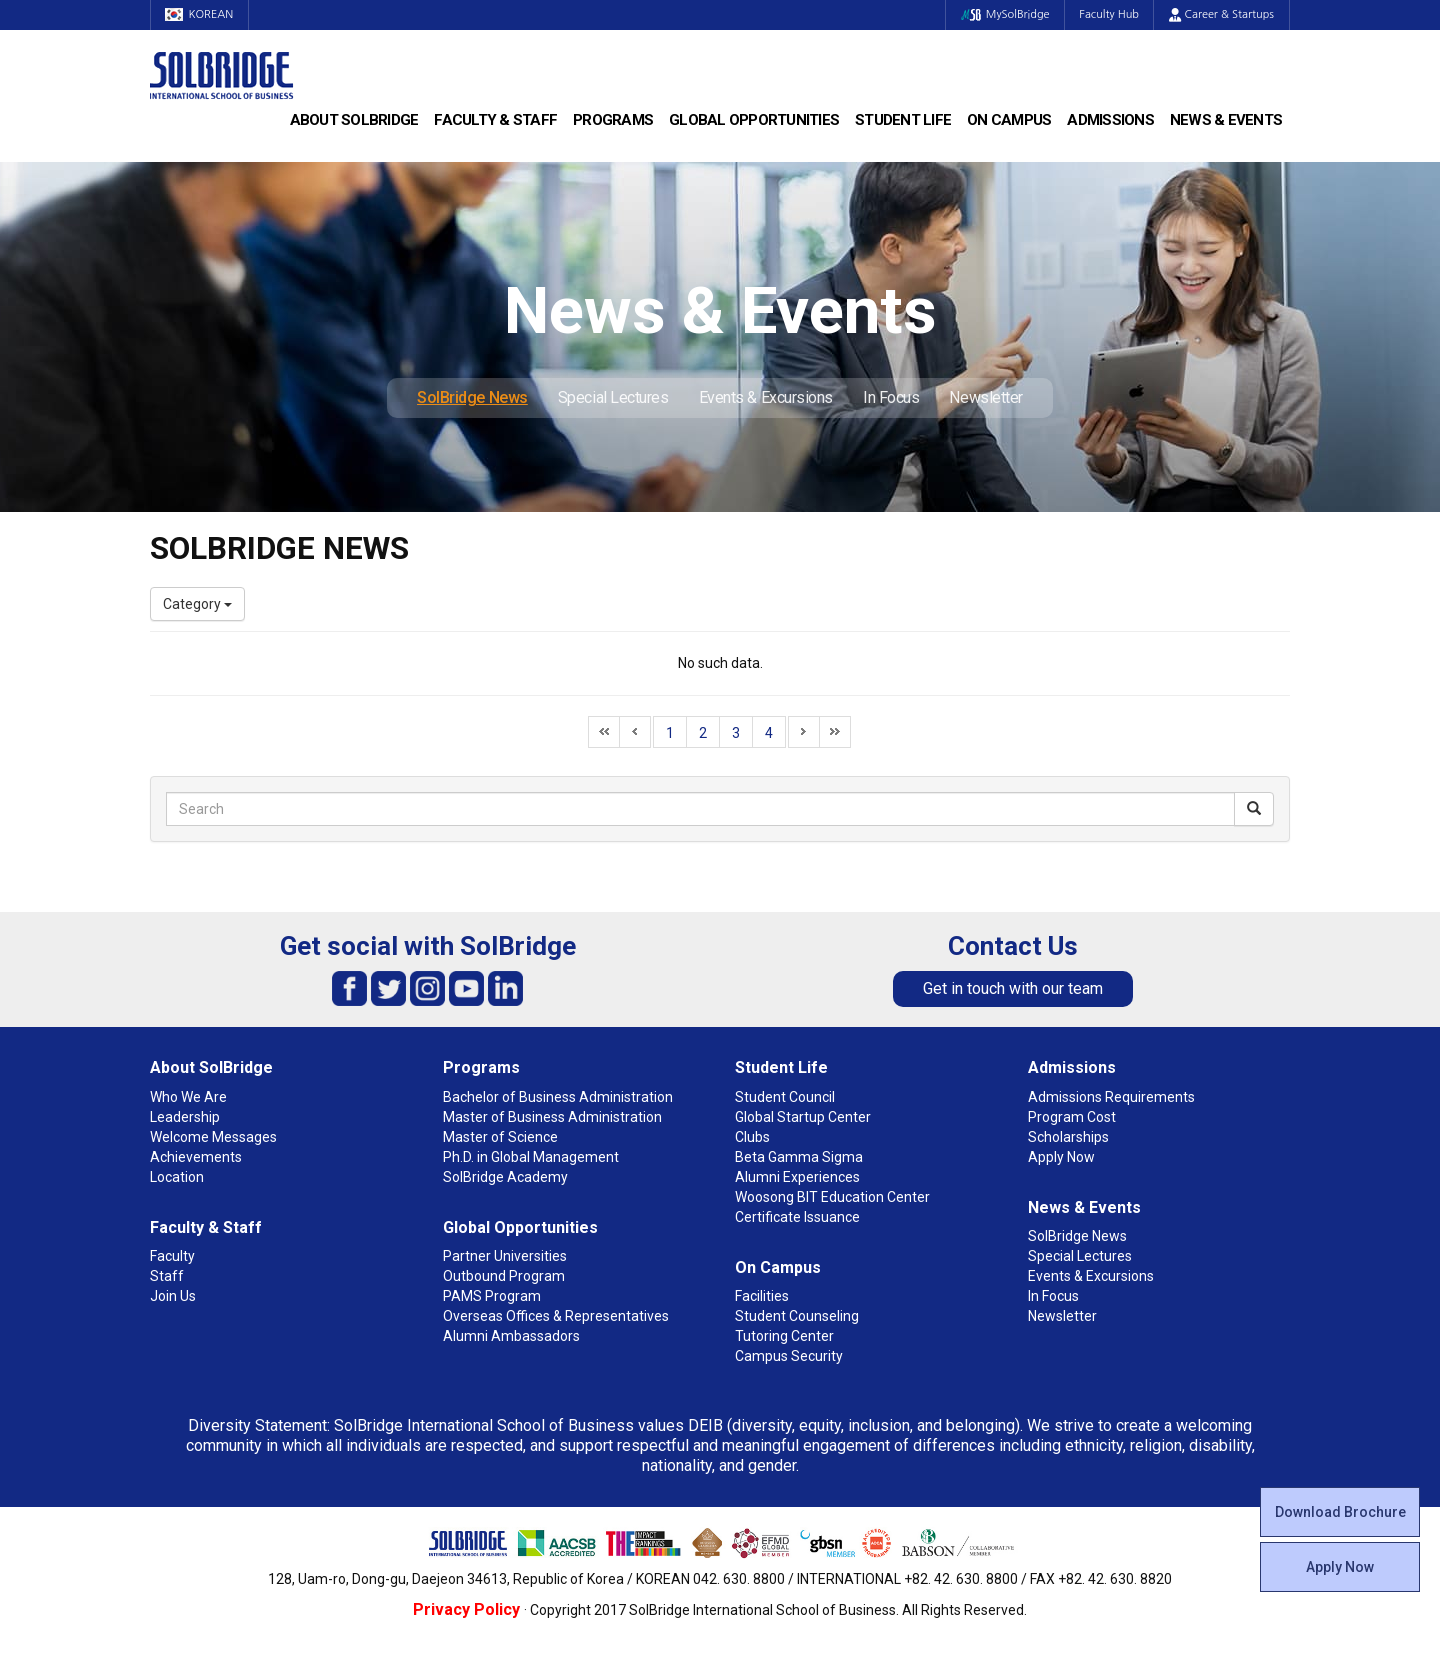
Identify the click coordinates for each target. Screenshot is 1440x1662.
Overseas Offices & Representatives (556, 1316)
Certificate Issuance (797, 1217)
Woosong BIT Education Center (832, 1197)
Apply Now (1340, 1567)
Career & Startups (1221, 14)
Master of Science (500, 1137)
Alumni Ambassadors (511, 1336)
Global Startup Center (803, 1117)
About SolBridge (354, 120)
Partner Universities (505, 1256)
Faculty (172, 1256)
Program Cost (1072, 1117)
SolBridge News (472, 397)
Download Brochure (1340, 1512)
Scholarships (1068, 1137)
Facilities (762, 1296)
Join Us (173, 1296)
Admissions (1110, 120)
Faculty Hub (1109, 14)
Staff (167, 1276)
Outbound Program (504, 1276)
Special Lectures (613, 397)
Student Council (785, 1097)
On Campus (1009, 120)
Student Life (903, 120)
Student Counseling (797, 1316)
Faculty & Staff (495, 120)
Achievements (196, 1157)
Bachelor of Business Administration (558, 1097)
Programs (613, 120)
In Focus (891, 397)
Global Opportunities (754, 120)
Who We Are (188, 1097)
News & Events (1226, 120)
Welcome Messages (213, 1137)
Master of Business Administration (552, 1117)
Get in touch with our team (1013, 988)
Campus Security (789, 1356)
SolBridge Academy (505, 1177)
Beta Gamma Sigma (799, 1157)
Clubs (752, 1137)
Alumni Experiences (797, 1177)
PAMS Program (492, 1296)
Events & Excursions (766, 397)
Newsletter (986, 397)
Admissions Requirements (1111, 1097)
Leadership (185, 1117)
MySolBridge (1003, 14)
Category (197, 604)
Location (177, 1177)
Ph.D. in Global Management (531, 1157)
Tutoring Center (784, 1336)
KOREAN (200, 14)
